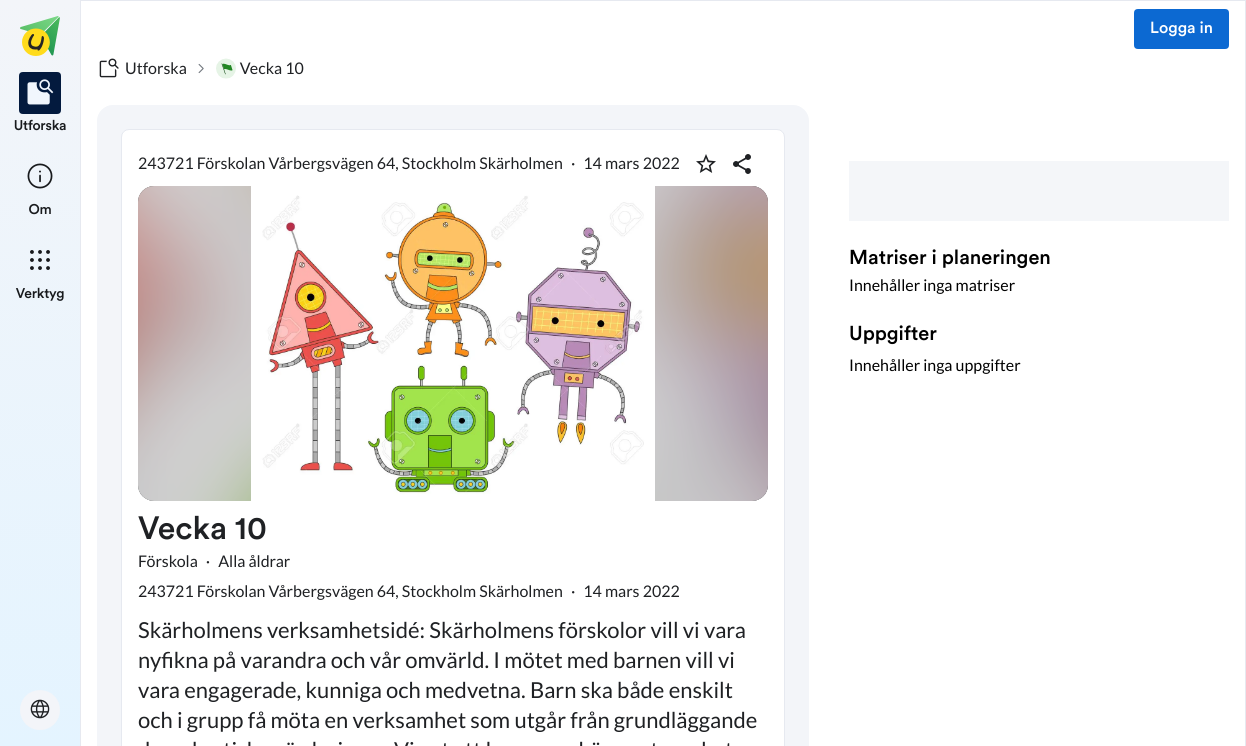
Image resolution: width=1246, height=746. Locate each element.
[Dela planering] (742, 164)
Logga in (1181, 29)
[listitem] (40, 104)
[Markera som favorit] (706, 164)
